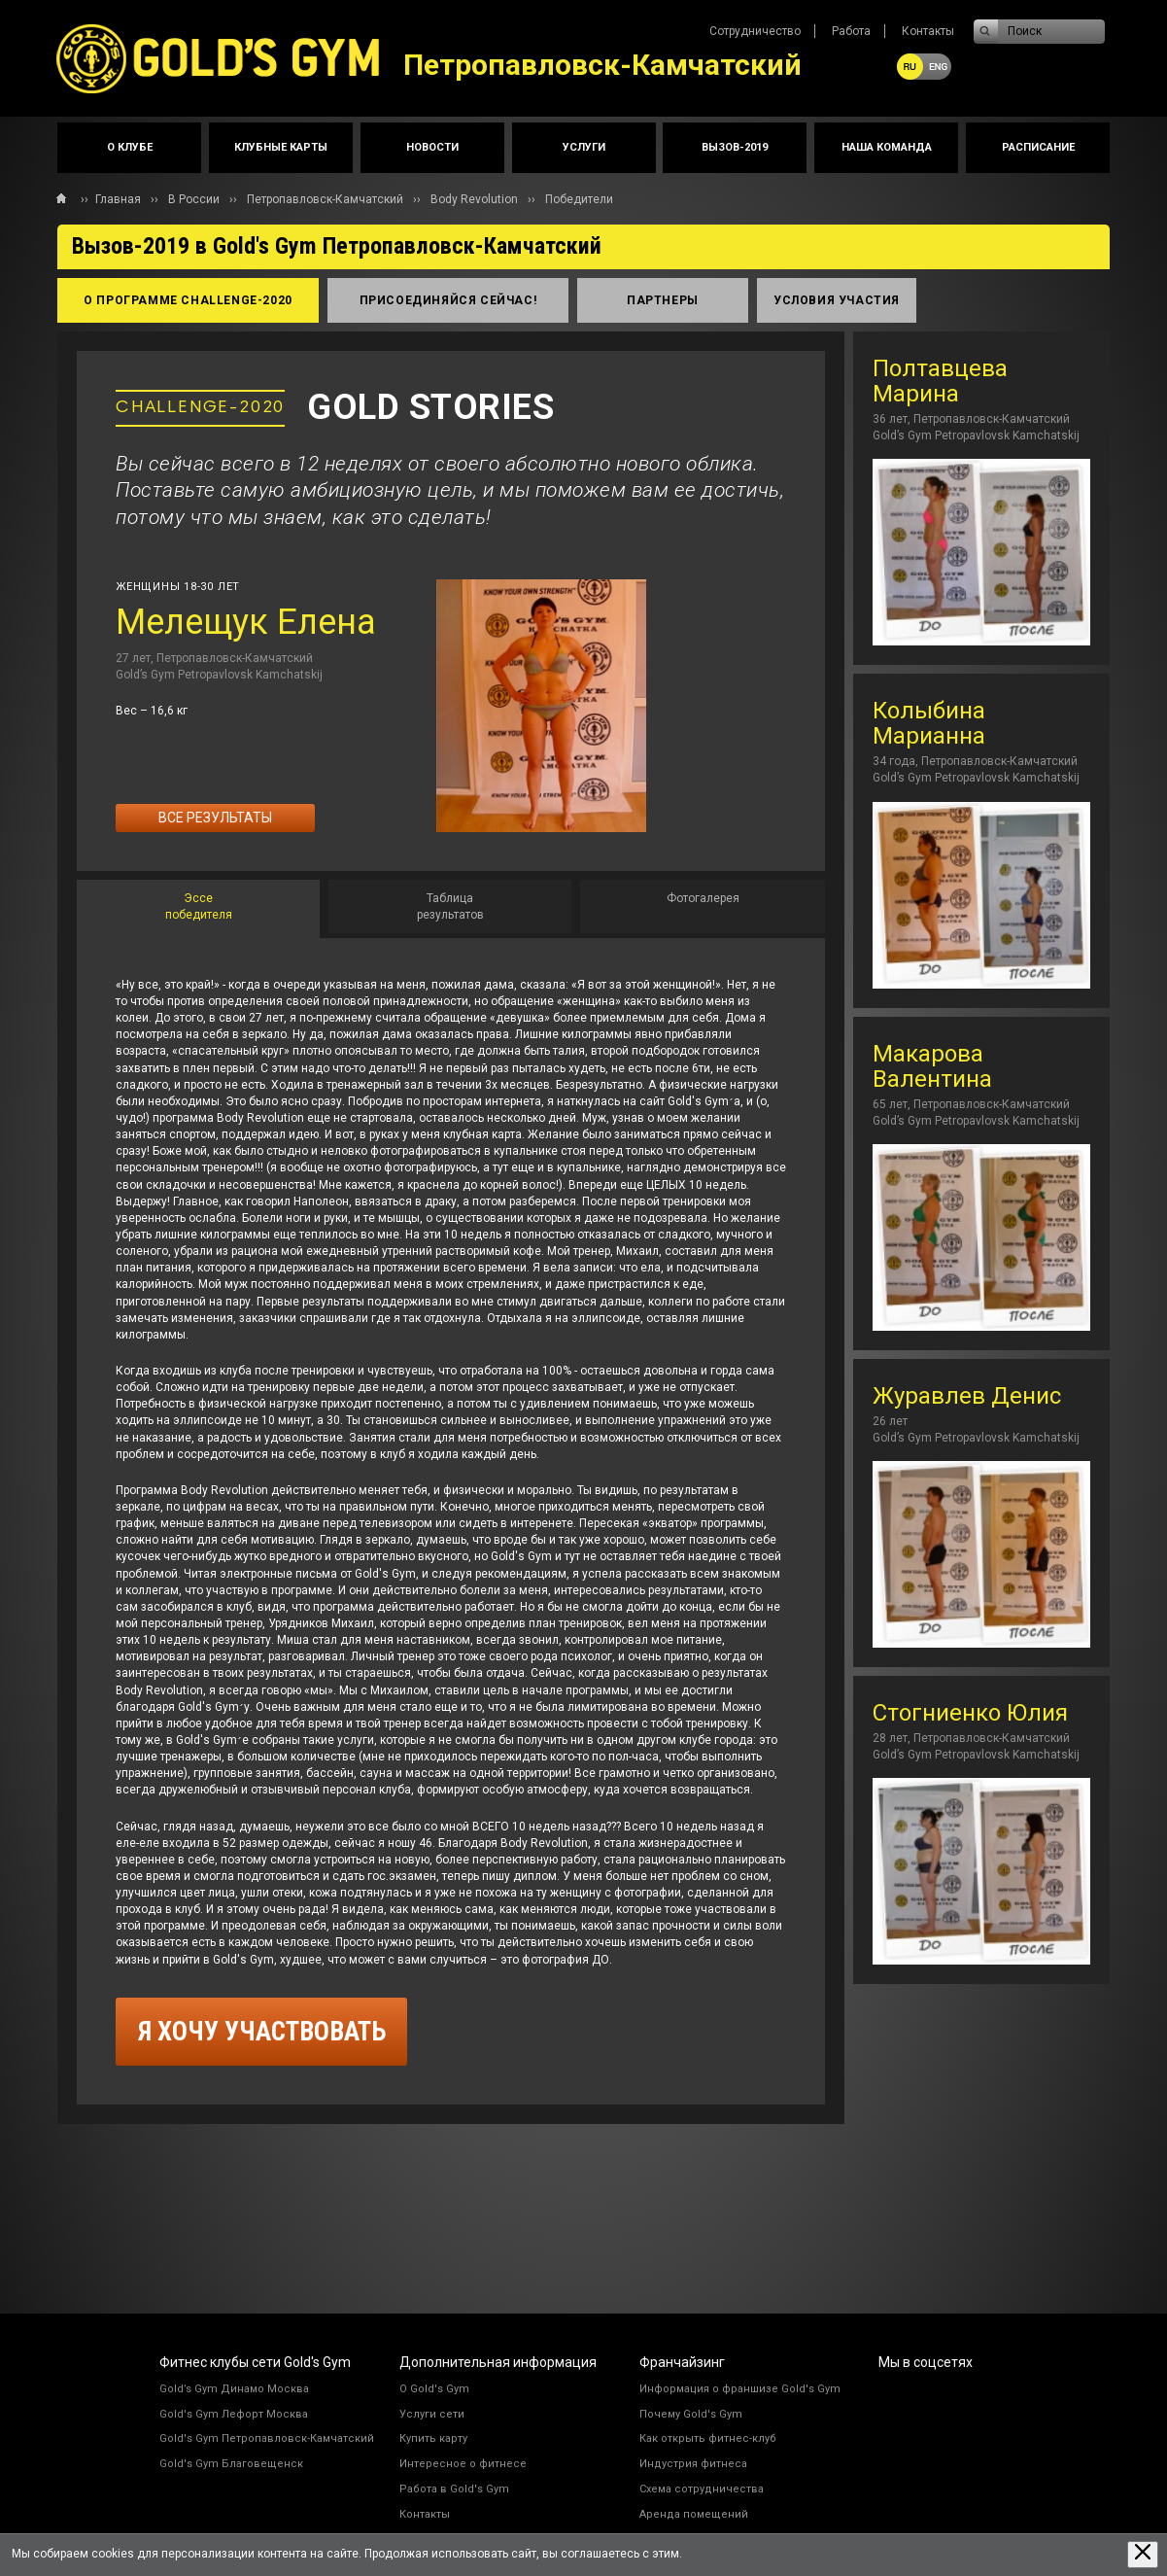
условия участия (836, 300)
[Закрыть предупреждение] (1142, 2554)
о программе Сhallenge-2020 (188, 300)
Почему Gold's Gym (690, 2414)
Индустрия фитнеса (693, 2463)
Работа (851, 31)
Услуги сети (431, 2414)
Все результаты (215, 817)
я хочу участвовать (262, 2031)
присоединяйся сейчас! (448, 300)
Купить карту (433, 2438)
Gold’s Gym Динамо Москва (234, 2389)
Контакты (928, 31)
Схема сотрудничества (701, 2489)
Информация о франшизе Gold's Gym (740, 2389)
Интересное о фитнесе (463, 2463)
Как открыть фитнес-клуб (707, 2438)
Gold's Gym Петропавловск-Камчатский (266, 2438)
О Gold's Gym (434, 2389)
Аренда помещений (693, 2514)
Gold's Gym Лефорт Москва (233, 2414)
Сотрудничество (755, 31)
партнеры (663, 300)
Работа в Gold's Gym (454, 2489)
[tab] (198, 909)
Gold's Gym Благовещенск (231, 2463)
